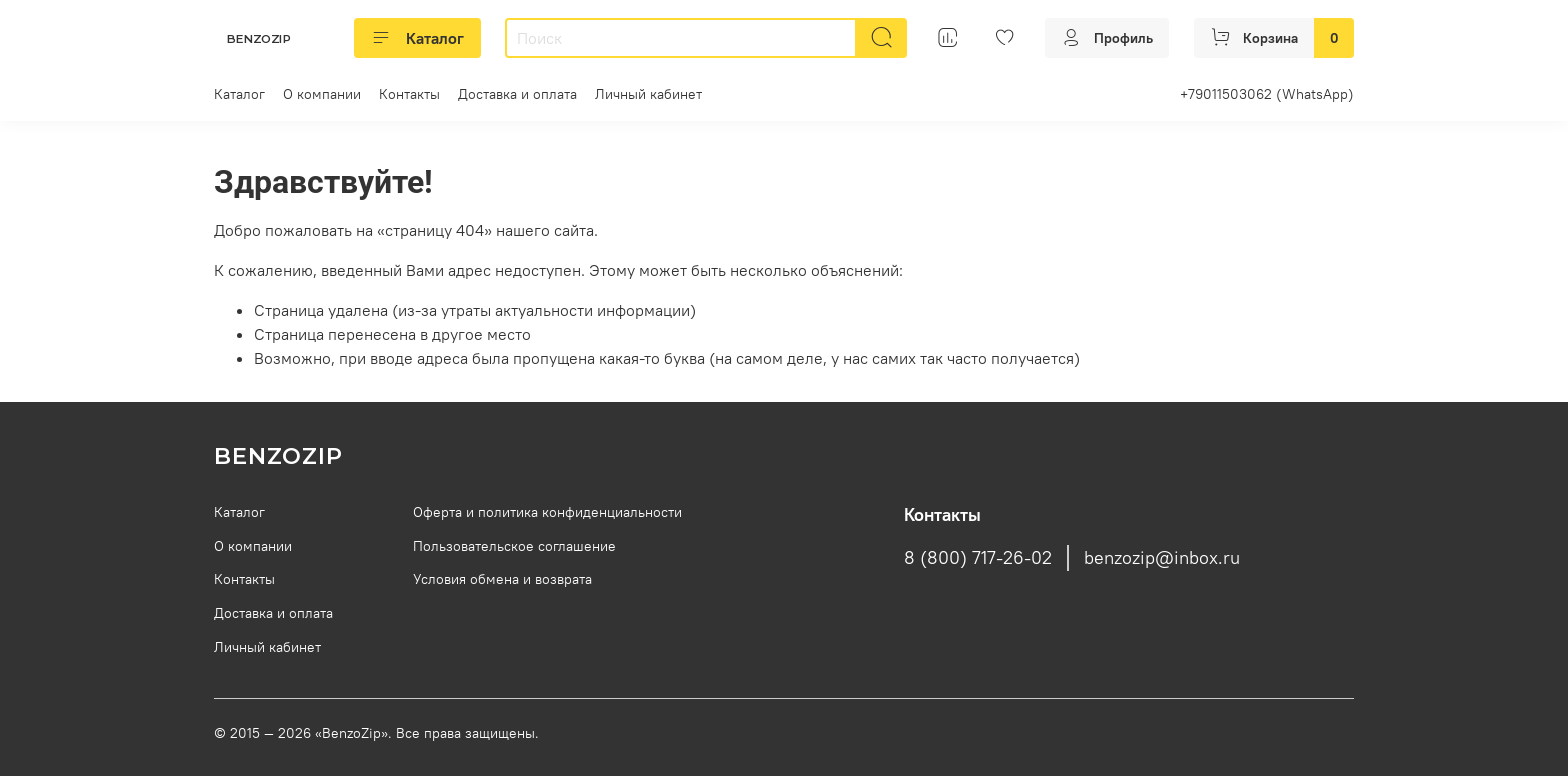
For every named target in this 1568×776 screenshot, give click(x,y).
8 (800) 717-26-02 (978, 558)
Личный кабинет (648, 94)
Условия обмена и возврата (502, 579)
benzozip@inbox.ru (1162, 558)
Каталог (417, 38)
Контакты (409, 94)
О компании (322, 94)
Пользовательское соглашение (514, 546)
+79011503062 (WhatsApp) (1267, 94)
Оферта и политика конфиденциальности (547, 512)
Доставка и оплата (517, 94)
